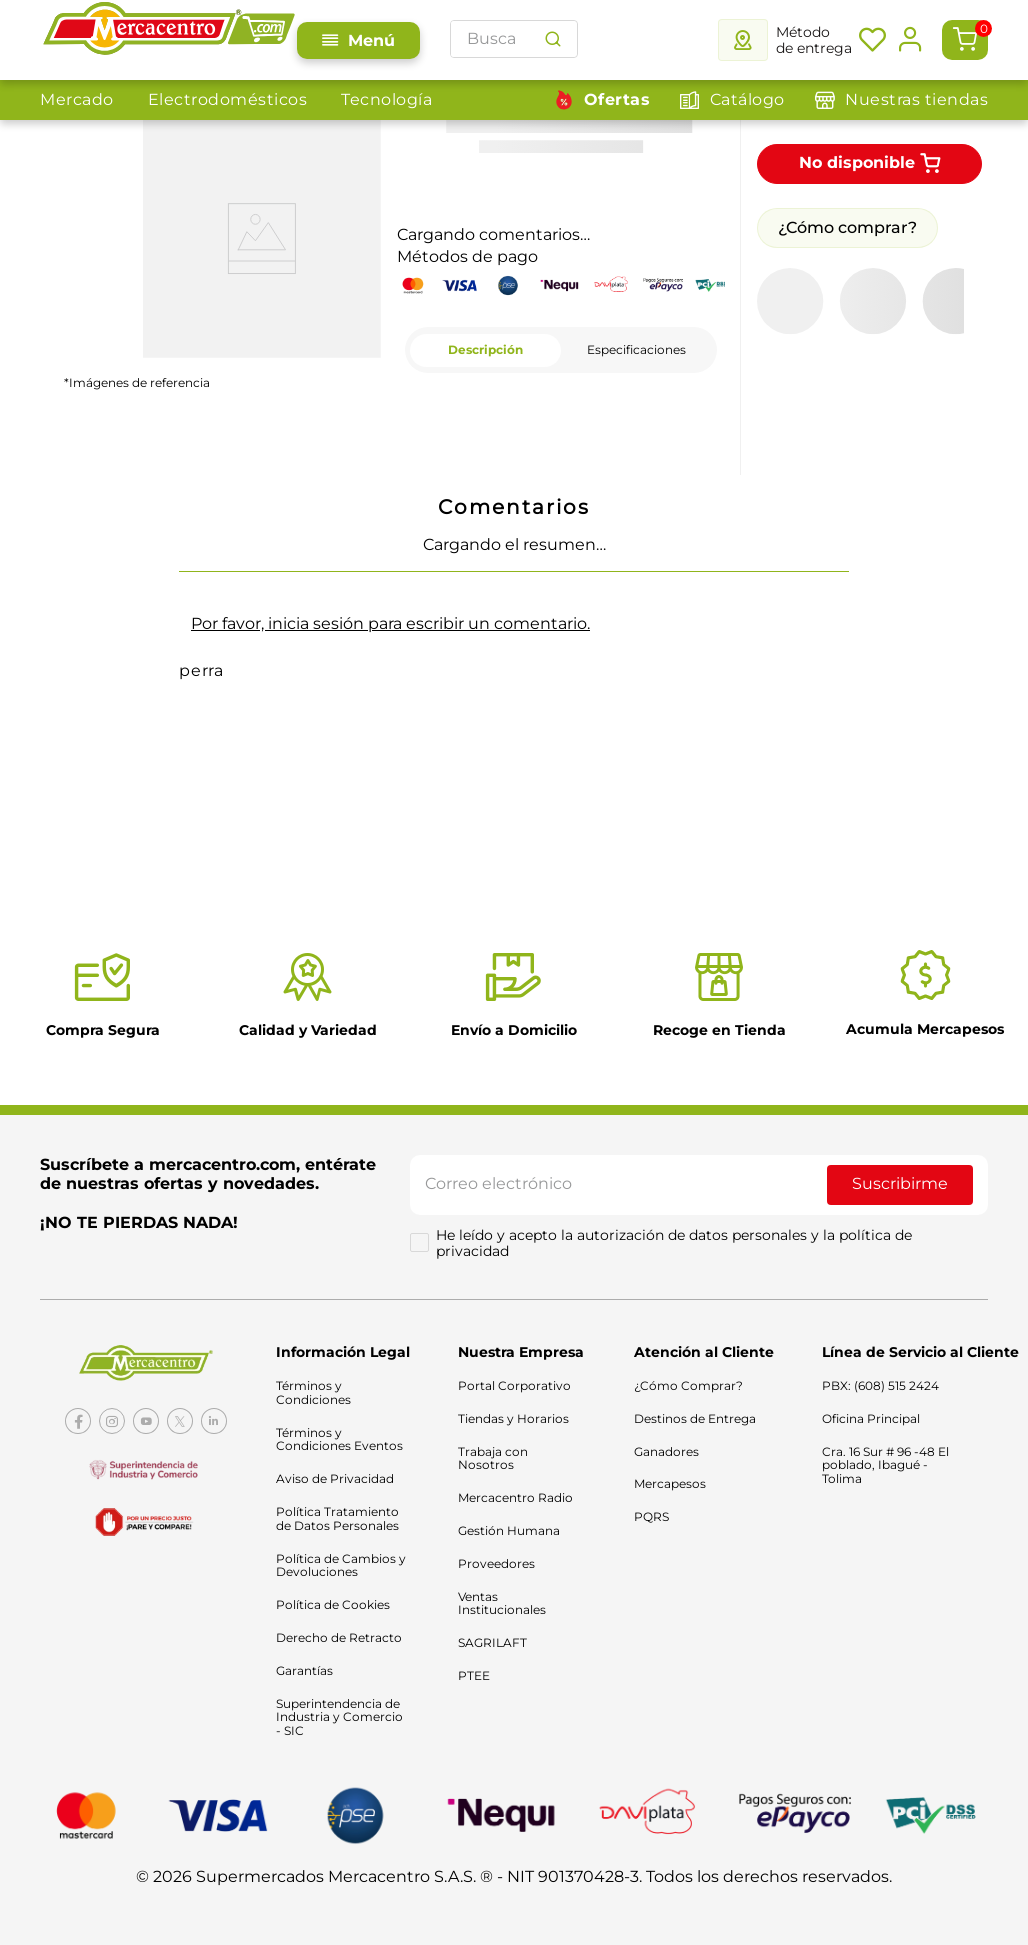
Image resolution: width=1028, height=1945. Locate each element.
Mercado (77, 99)
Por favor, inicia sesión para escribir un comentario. (390, 623)
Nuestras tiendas (916, 99)
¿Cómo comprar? (847, 227)
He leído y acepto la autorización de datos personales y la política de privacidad (676, 1248)
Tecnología (386, 99)
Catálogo (747, 99)
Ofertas (617, 99)
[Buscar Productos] (553, 39)
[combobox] (514, 39)
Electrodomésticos (228, 99)
